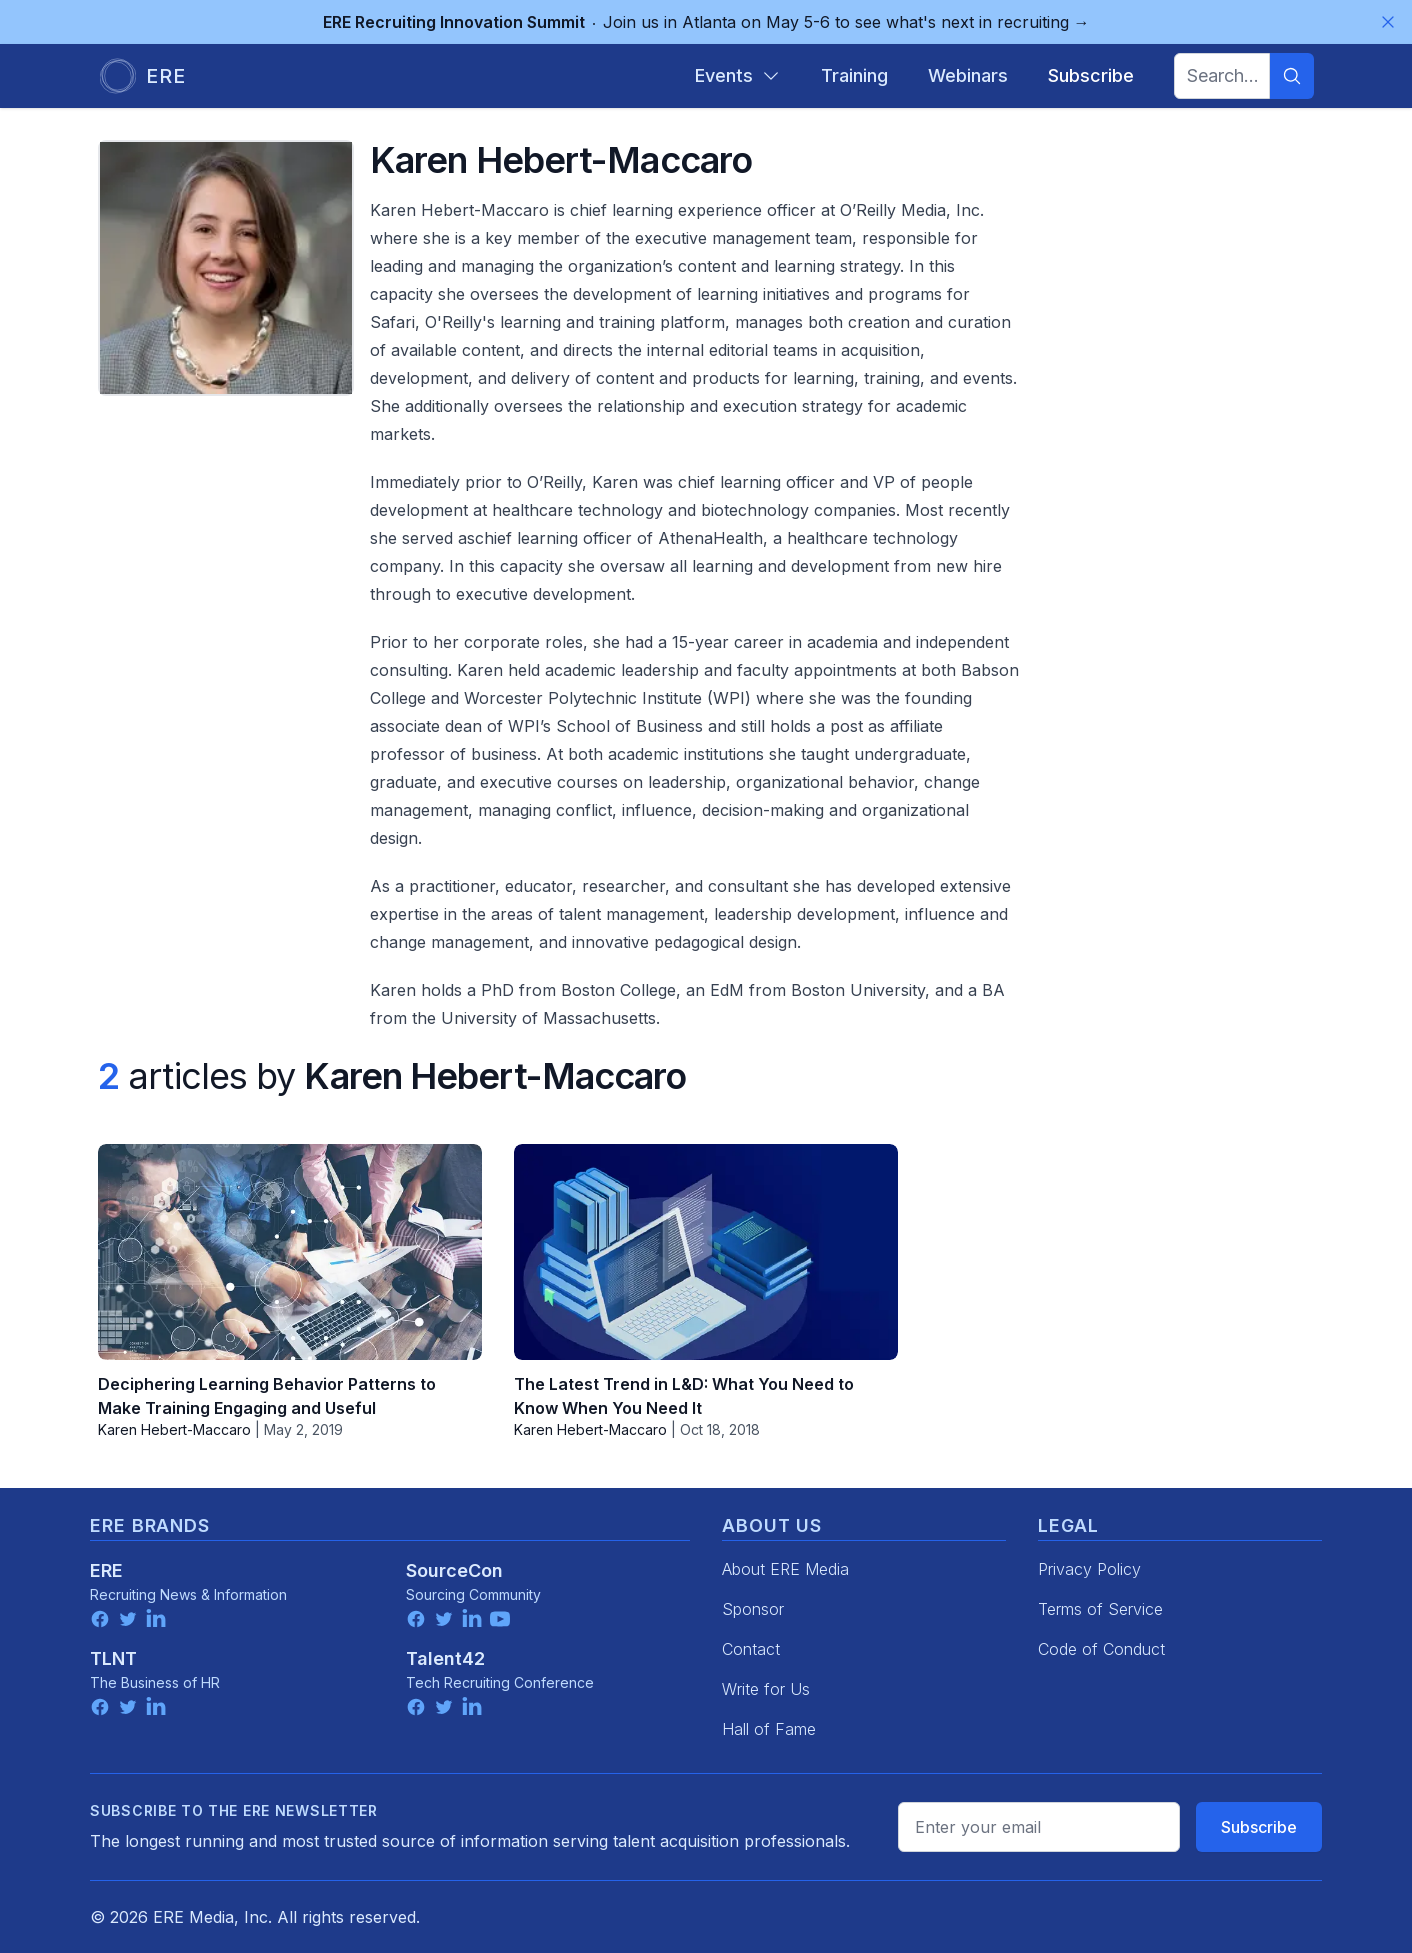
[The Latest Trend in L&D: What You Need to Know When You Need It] (706, 1252)
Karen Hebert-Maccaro (174, 1429)
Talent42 (445, 1658)
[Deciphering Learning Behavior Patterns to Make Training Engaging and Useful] (290, 1252)
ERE (106, 1570)
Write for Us (766, 1689)
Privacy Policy (1089, 1569)
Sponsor (753, 1609)
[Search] (1292, 76)
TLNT (113, 1658)
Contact (751, 1649)
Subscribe (1259, 1827)
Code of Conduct (1101, 1649)
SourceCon (454, 1570)
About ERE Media (785, 1569)
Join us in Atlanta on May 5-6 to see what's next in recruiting (706, 22)
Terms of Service (1100, 1609)
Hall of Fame (769, 1729)
